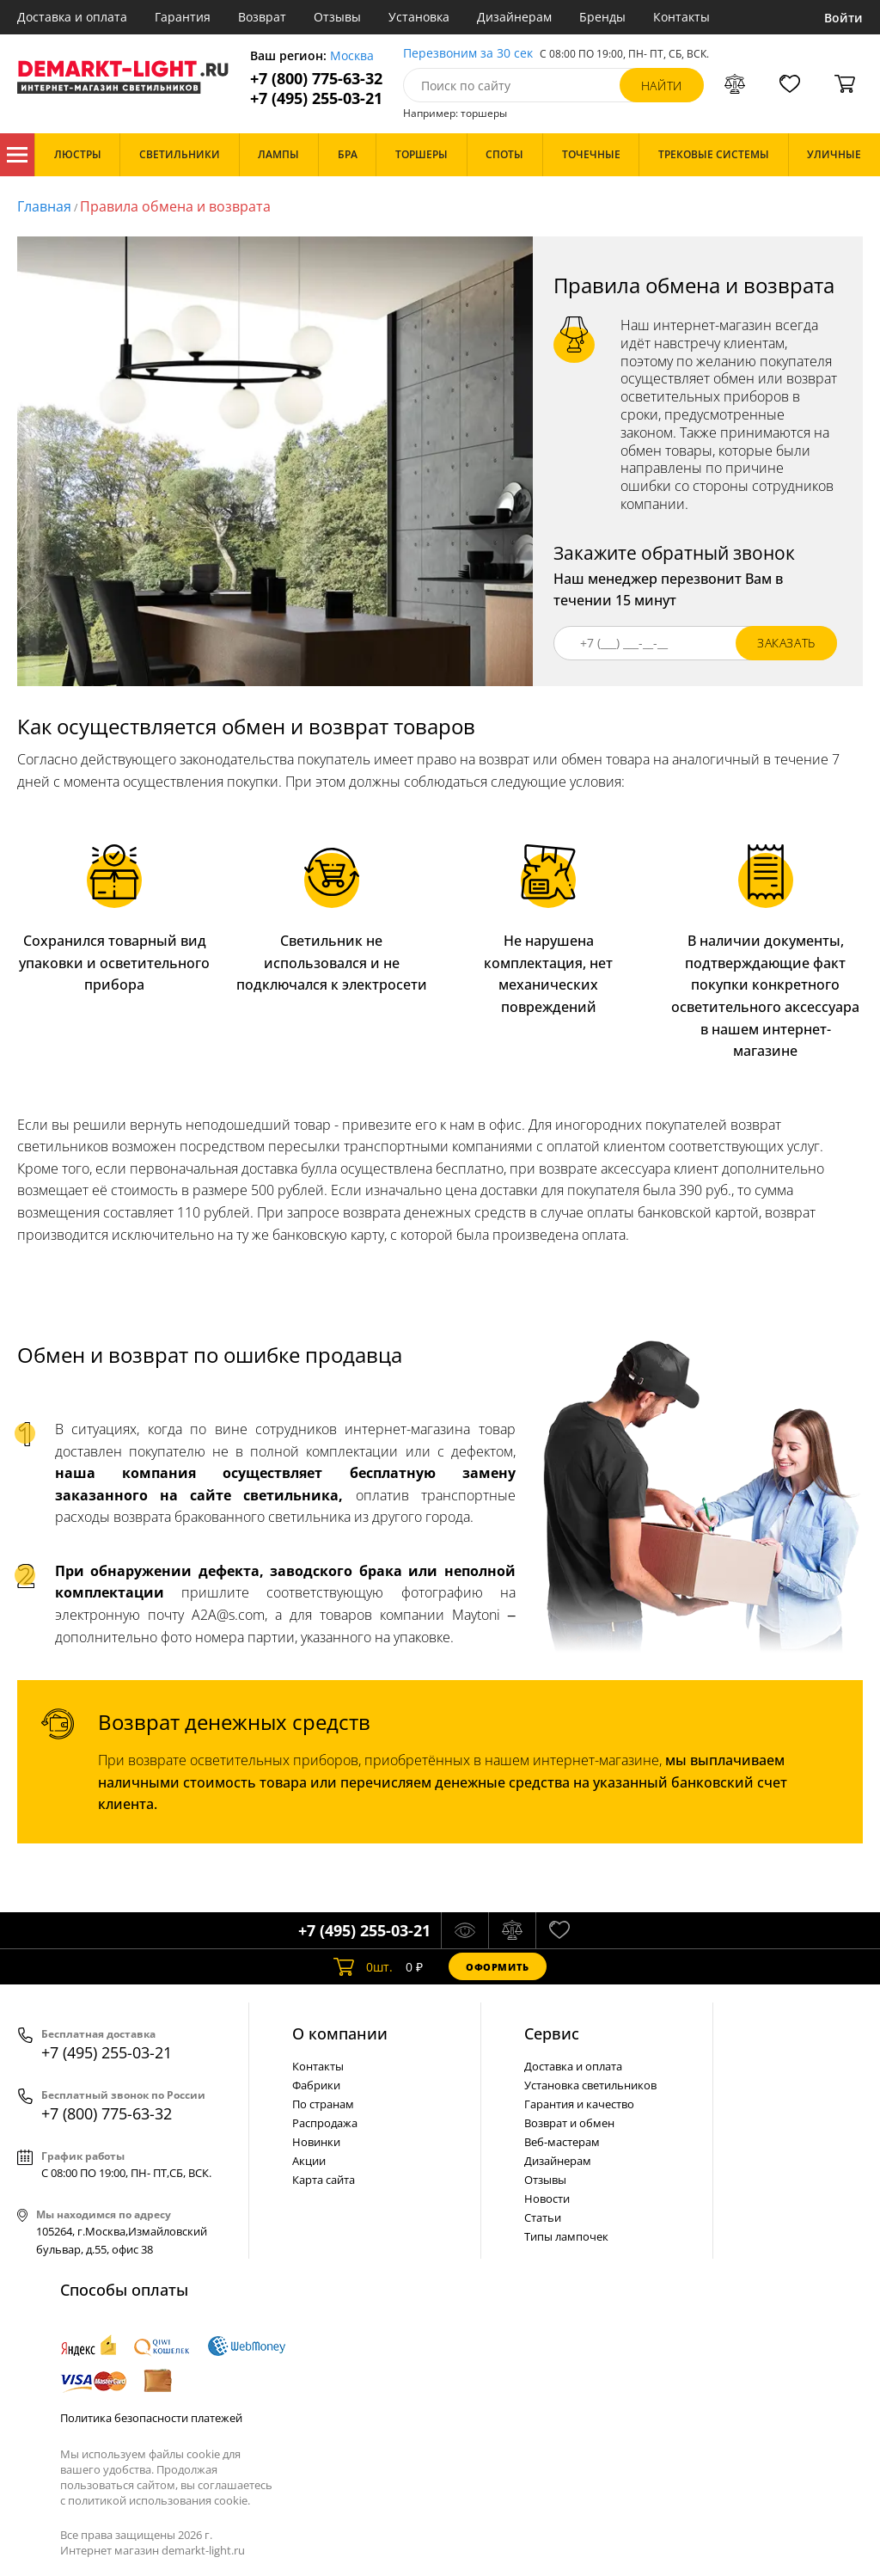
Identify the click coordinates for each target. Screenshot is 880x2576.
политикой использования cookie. (159, 2500)
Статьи (542, 2217)
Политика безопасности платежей (151, 2418)
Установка (418, 17)
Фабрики (316, 2085)
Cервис (551, 2033)
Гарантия (183, 17)
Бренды (602, 17)
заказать (786, 643)
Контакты (681, 17)
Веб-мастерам (562, 2142)
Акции (309, 2160)
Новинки (316, 2142)
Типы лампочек (566, 2236)
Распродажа (325, 2123)
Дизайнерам (514, 17)
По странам (323, 2104)
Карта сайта (323, 2179)
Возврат (262, 17)
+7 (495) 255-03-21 (316, 98)
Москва (352, 56)
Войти (843, 17)
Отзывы (337, 17)
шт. (363, 1966)
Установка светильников (590, 2085)
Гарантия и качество (579, 2104)
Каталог (17, 154)
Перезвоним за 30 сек (468, 53)
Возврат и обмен (569, 2123)
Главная (44, 206)
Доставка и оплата (72, 17)
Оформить (497, 1966)
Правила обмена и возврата (175, 206)
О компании (340, 2033)
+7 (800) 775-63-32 (316, 79)
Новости (547, 2198)
